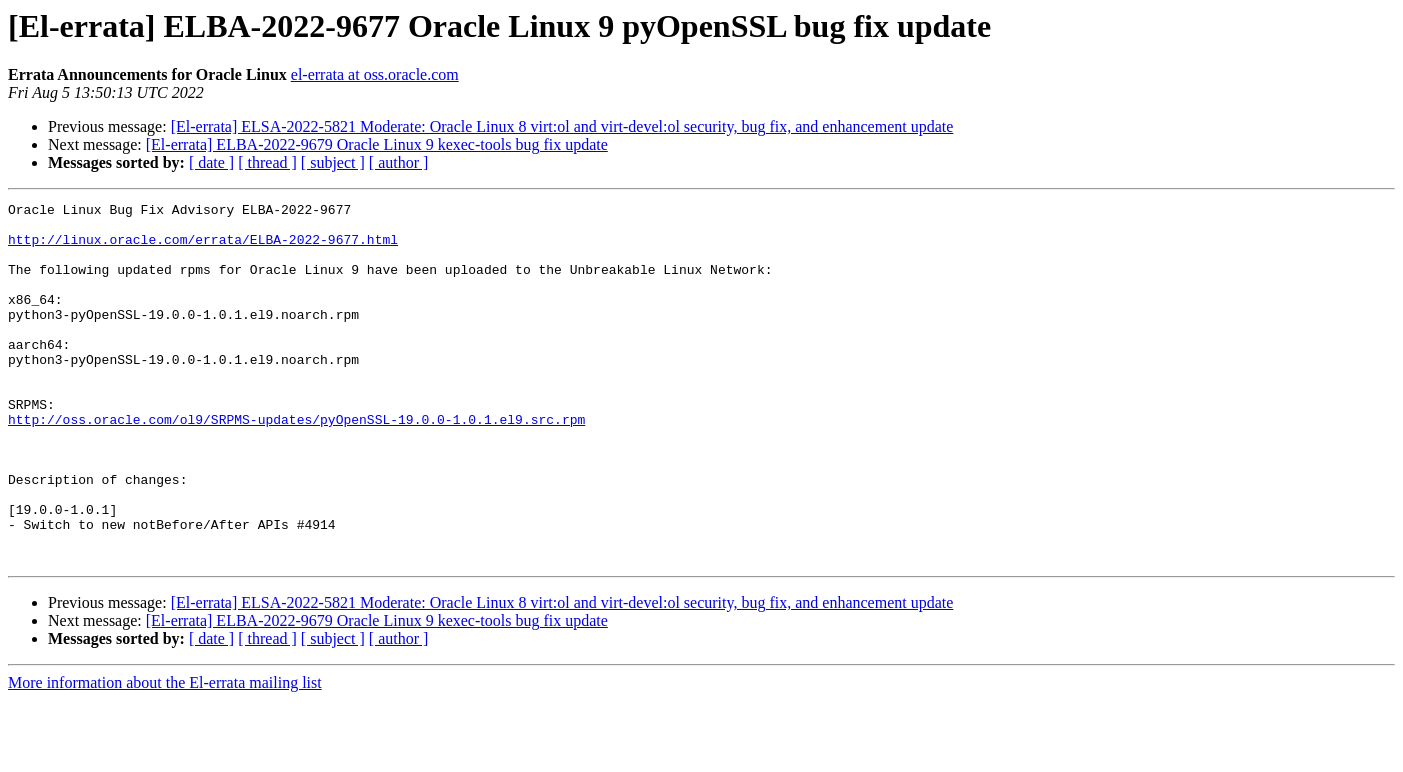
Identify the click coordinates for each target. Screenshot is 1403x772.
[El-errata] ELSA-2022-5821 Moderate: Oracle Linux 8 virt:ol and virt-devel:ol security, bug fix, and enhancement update (562, 126)
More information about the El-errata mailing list (165, 754)
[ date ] (211, 162)
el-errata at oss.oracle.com (375, 74)
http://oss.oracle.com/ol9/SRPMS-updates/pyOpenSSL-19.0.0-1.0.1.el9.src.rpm (296, 464)
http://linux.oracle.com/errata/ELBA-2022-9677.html (203, 248)
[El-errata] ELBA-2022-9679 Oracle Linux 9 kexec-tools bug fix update (377, 144)
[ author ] (399, 162)
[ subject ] (333, 162)
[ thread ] (267, 162)
